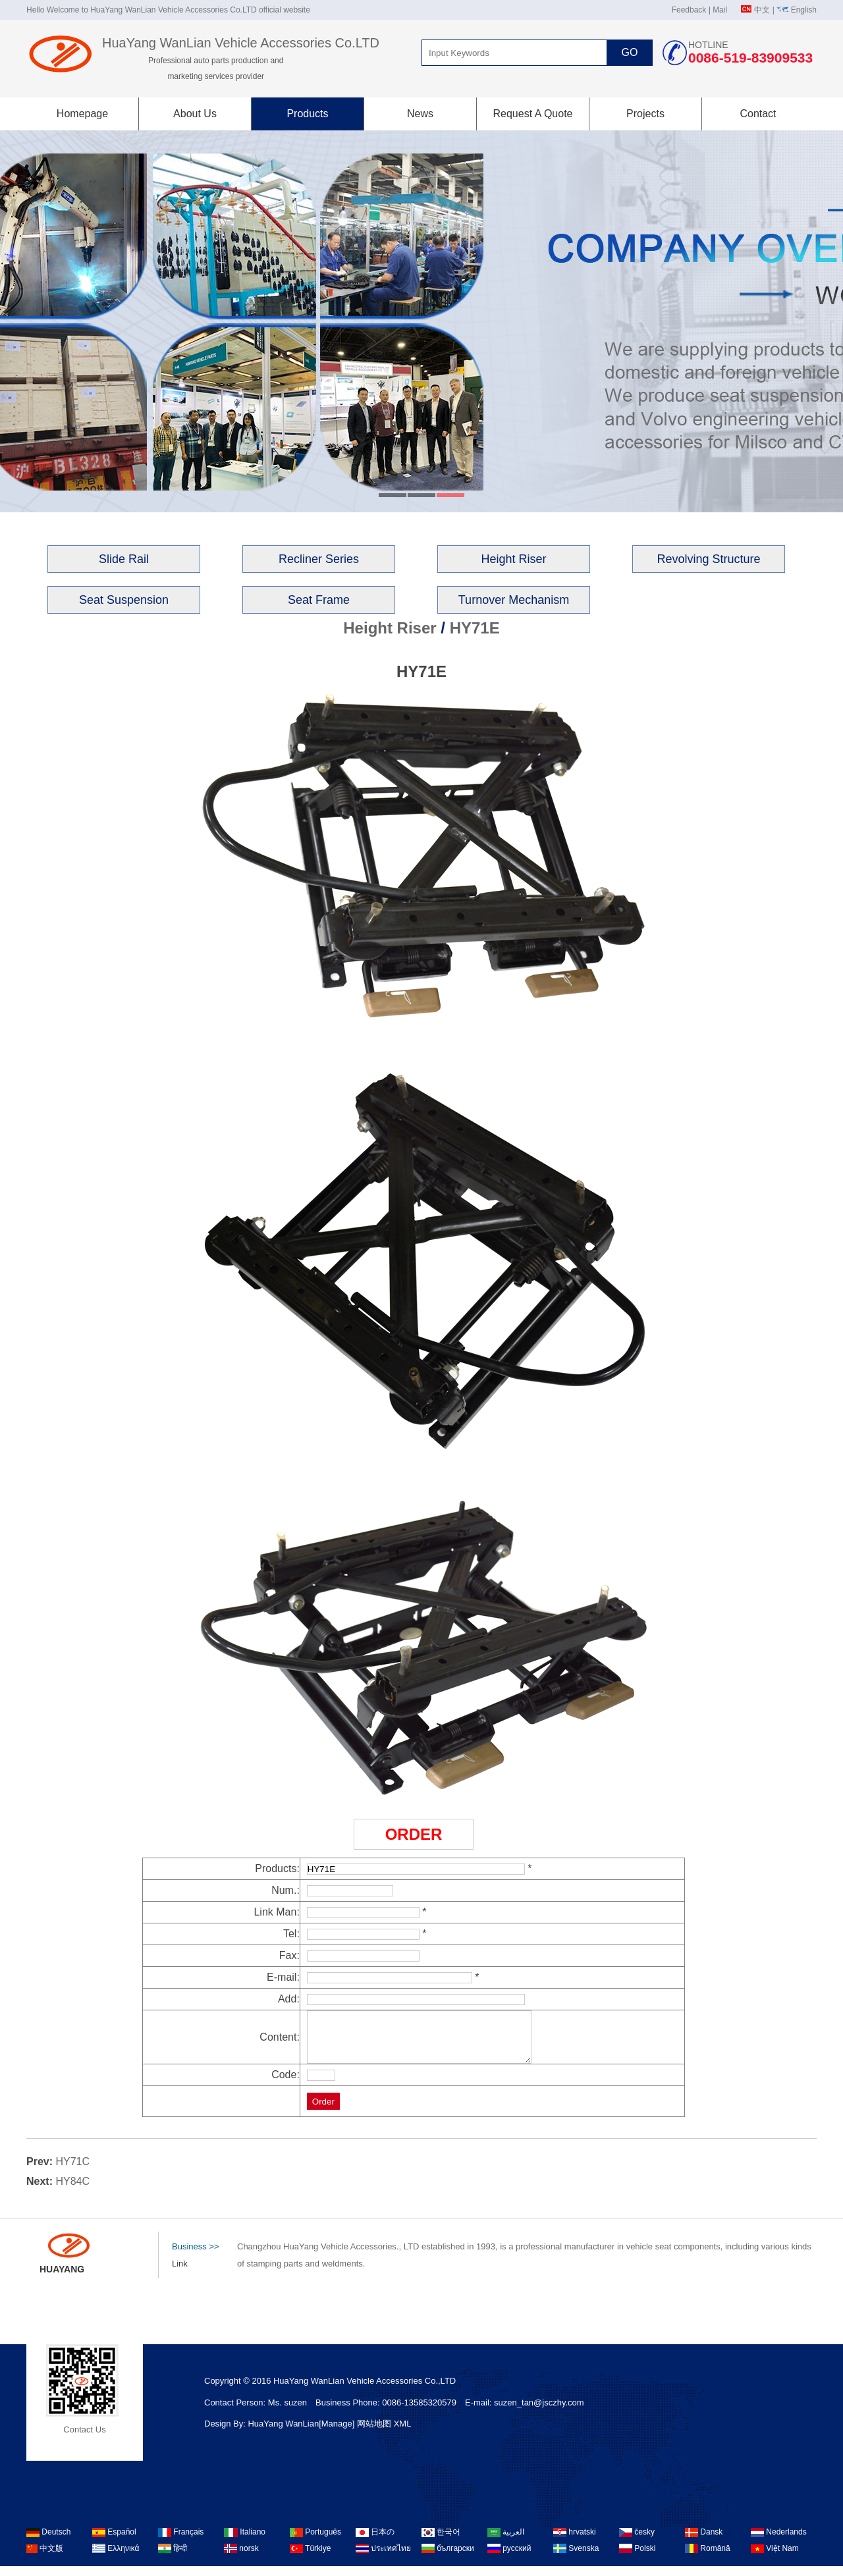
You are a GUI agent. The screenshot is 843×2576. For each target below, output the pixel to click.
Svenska (576, 2558)
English (804, 9)
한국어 (441, 2541)
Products (307, 113)
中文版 (44, 2558)
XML (403, 2433)
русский (509, 2558)
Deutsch (48, 2541)
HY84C (72, 2191)
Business (195, 2256)
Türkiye (310, 2558)
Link (180, 2273)
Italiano (244, 2541)
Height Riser (513, 559)
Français (181, 2541)
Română (707, 2558)
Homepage (82, 113)
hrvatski (574, 2541)
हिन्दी (172, 2558)
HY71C (72, 2171)
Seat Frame (319, 599)
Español (114, 2541)
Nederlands (779, 2541)
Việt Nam (775, 2558)
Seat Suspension (124, 599)
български (448, 2558)
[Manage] (338, 2433)
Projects (645, 113)
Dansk (703, 2541)
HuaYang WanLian (283, 2433)
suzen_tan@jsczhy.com (539, 2412)
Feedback (689, 9)
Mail (720, 9)
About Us (195, 113)
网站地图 (374, 2433)
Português (315, 2541)
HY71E (475, 628)
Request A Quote (533, 113)
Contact (758, 113)
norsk (241, 2558)
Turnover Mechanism (513, 599)
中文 (762, 9)
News (420, 113)
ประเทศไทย (383, 2558)
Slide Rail (124, 559)
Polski (637, 2558)
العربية (505, 2541)
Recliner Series (319, 559)
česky (637, 2541)
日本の (375, 2541)
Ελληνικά (115, 2558)
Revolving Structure (708, 559)
